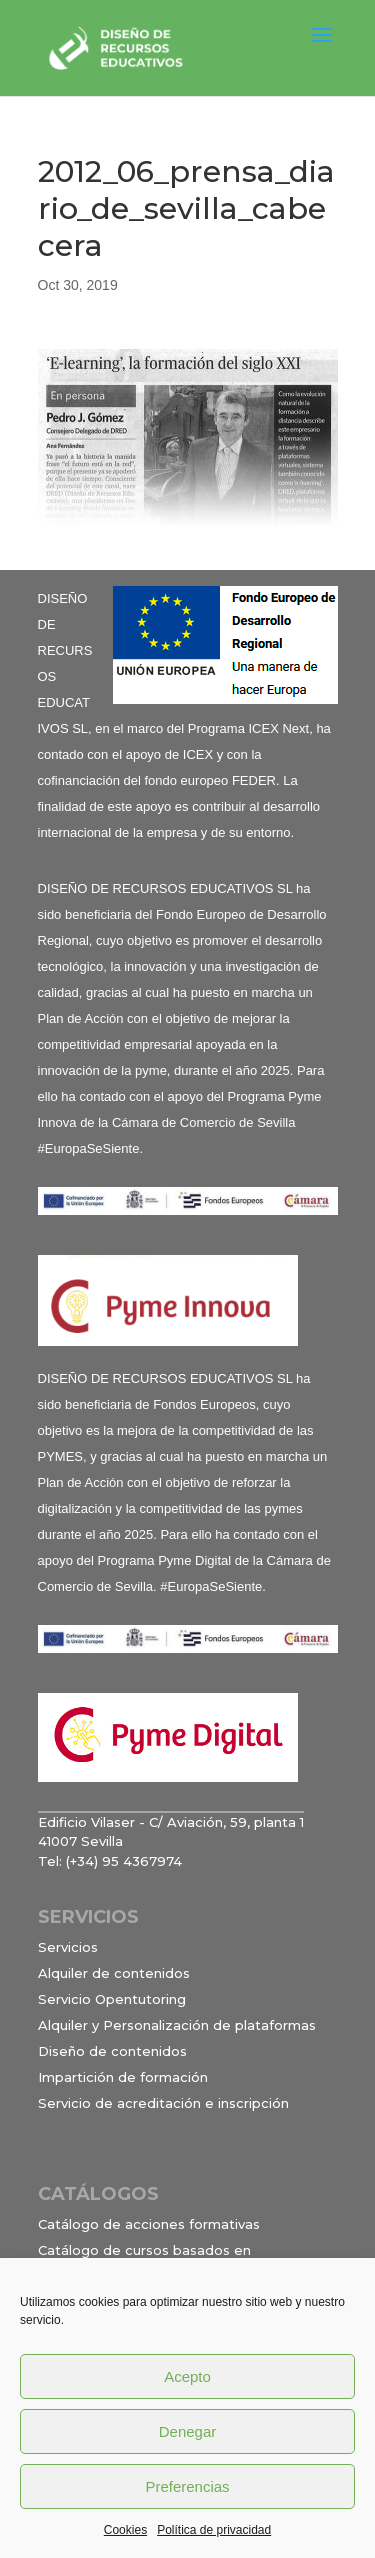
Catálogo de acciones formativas (149, 2224)
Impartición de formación (123, 2077)
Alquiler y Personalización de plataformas (177, 2025)
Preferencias (187, 2486)
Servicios (68, 1947)
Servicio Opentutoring (112, 1999)
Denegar (188, 2431)
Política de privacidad (214, 2530)
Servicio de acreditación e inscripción (163, 2103)
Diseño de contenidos (112, 2051)
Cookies (125, 2530)
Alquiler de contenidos (114, 1973)
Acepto (187, 2376)
